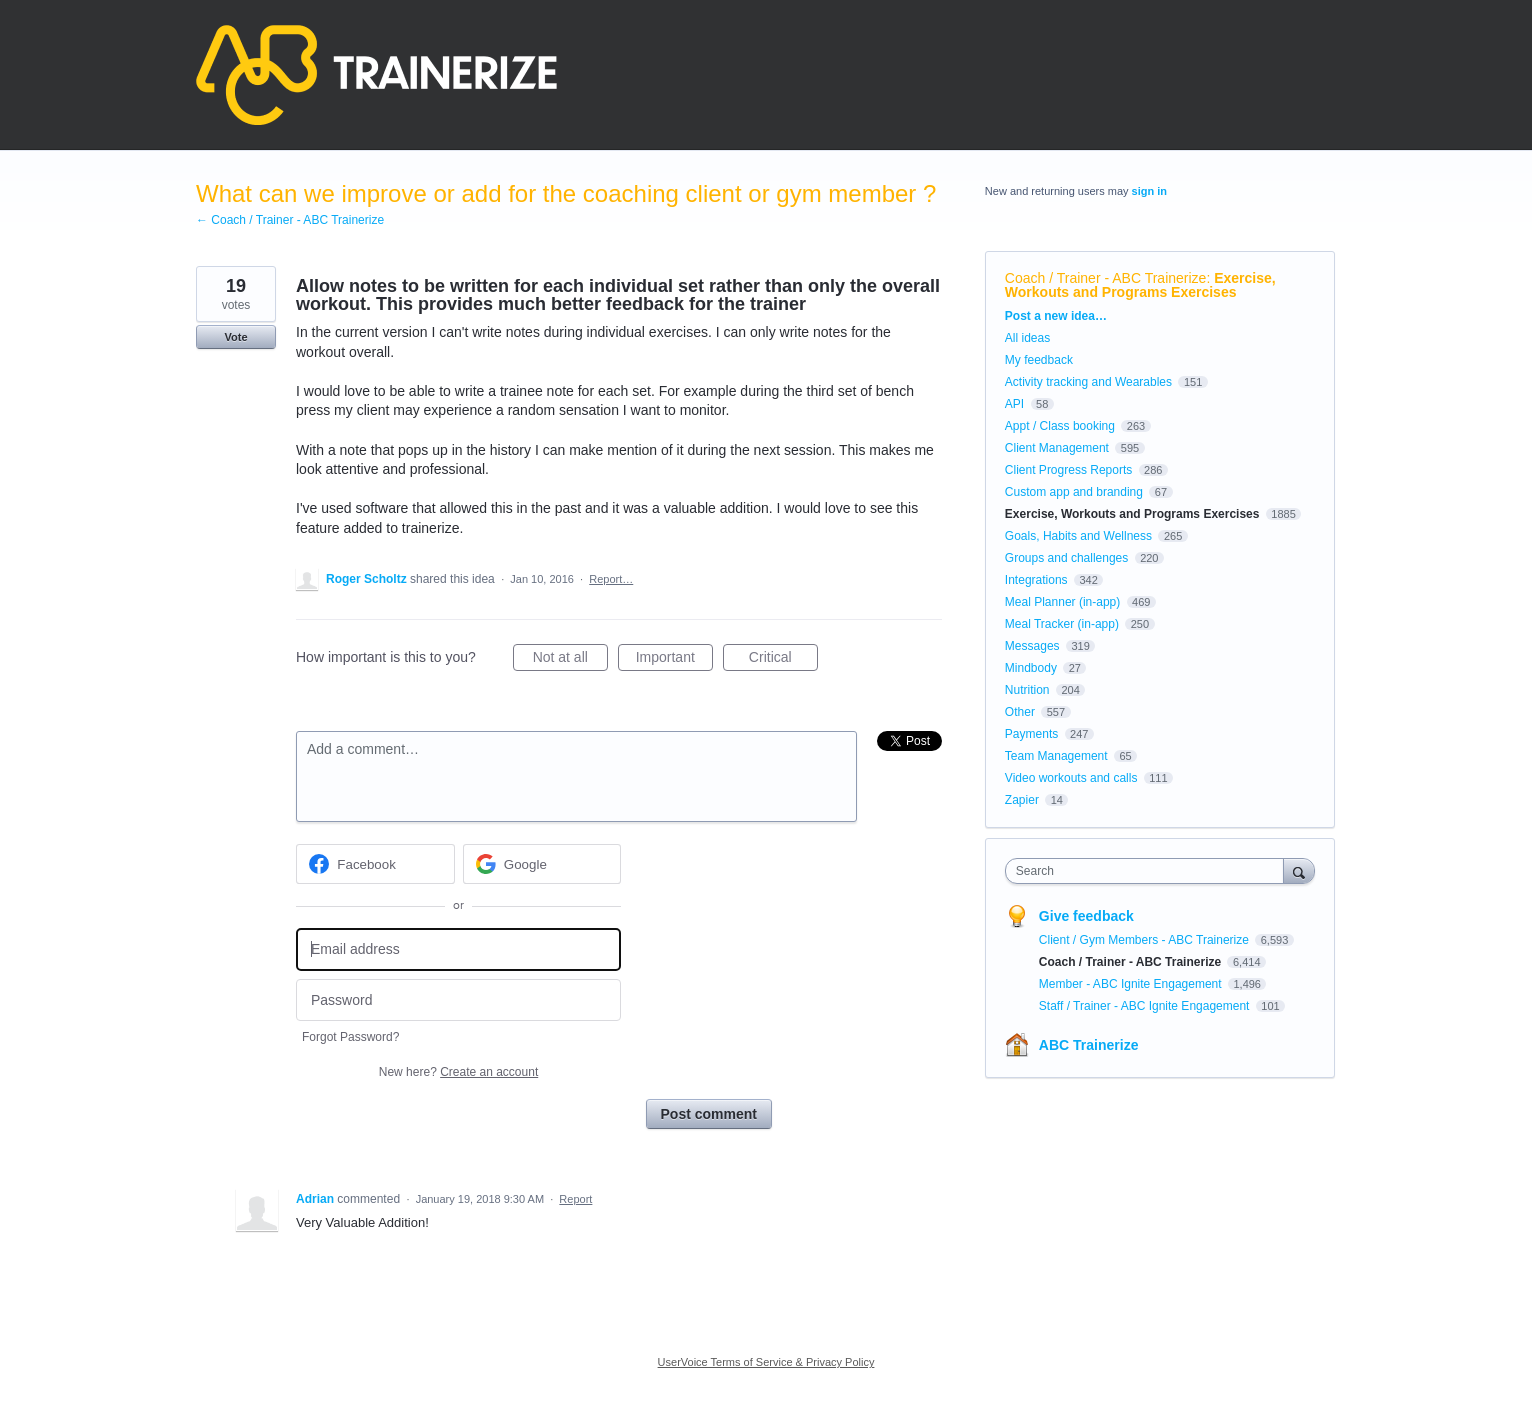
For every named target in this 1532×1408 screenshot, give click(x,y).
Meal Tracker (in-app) (1062, 624)
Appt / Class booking (1060, 426)
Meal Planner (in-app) (1062, 602)
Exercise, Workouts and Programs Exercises (1140, 285)
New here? (458, 1072)
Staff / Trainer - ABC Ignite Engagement (1146, 1006)
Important (674, 660)
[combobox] (1149, 871)
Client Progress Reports (1068, 470)
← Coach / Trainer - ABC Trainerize (290, 220)
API (1014, 404)
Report (575, 1199)
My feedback (1039, 360)
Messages (1032, 646)
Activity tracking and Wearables (1088, 382)
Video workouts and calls (1071, 778)
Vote (235, 337)
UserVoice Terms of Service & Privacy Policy (766, 1362)
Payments (1031, 734)
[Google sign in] (542, 864)
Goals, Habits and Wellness (1078, 536)
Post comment (709, 1114)
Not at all (570, 660)
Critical (783, 660)
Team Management (1056, 756)
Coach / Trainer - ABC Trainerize (1106, 278)
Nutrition (1027, 690)
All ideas (1027, 338)
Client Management (1057, 448)
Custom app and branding (1074, 492)
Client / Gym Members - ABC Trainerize (1145, 940)
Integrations (1036, 580)
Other (1020, 712)
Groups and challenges (1066, 558)
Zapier (1022, 800)
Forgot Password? (350, 1037)
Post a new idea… (1056, 316)
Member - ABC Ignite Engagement (1132, 984)
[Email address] (458, 949)
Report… (611, 579)
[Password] (458, 1000)
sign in (1149, 191)
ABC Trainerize (1089, 1045)
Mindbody (1031, 668)
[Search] (1299, 870)
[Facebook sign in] (375, 864)
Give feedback (1086, 916)
